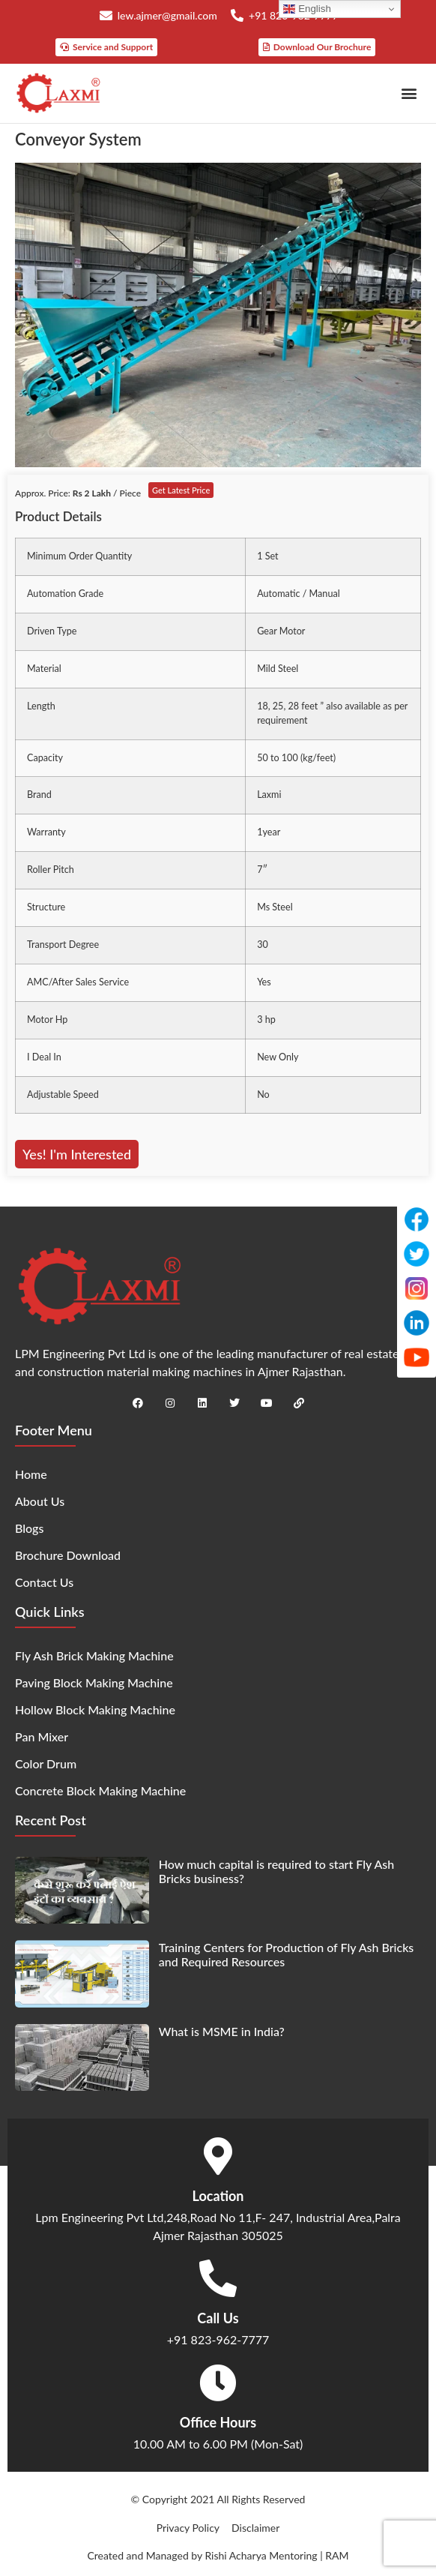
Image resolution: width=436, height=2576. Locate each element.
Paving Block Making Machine (94, 1682)
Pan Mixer (41, 1736)
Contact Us (44, 1582)
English (306, 9)
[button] (408, 93)
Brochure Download (68, 1555)
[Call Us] (218, 2278)
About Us (39, 1501)
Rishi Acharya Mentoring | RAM (276, 2555)
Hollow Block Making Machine (95, 1709)
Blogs (29, 1528)
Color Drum (45, 1763)
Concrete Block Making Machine (100, 1790)
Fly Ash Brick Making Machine (94, 1655)
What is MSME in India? (222, 2031)
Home (31, 1474)
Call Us (217, 2318)
